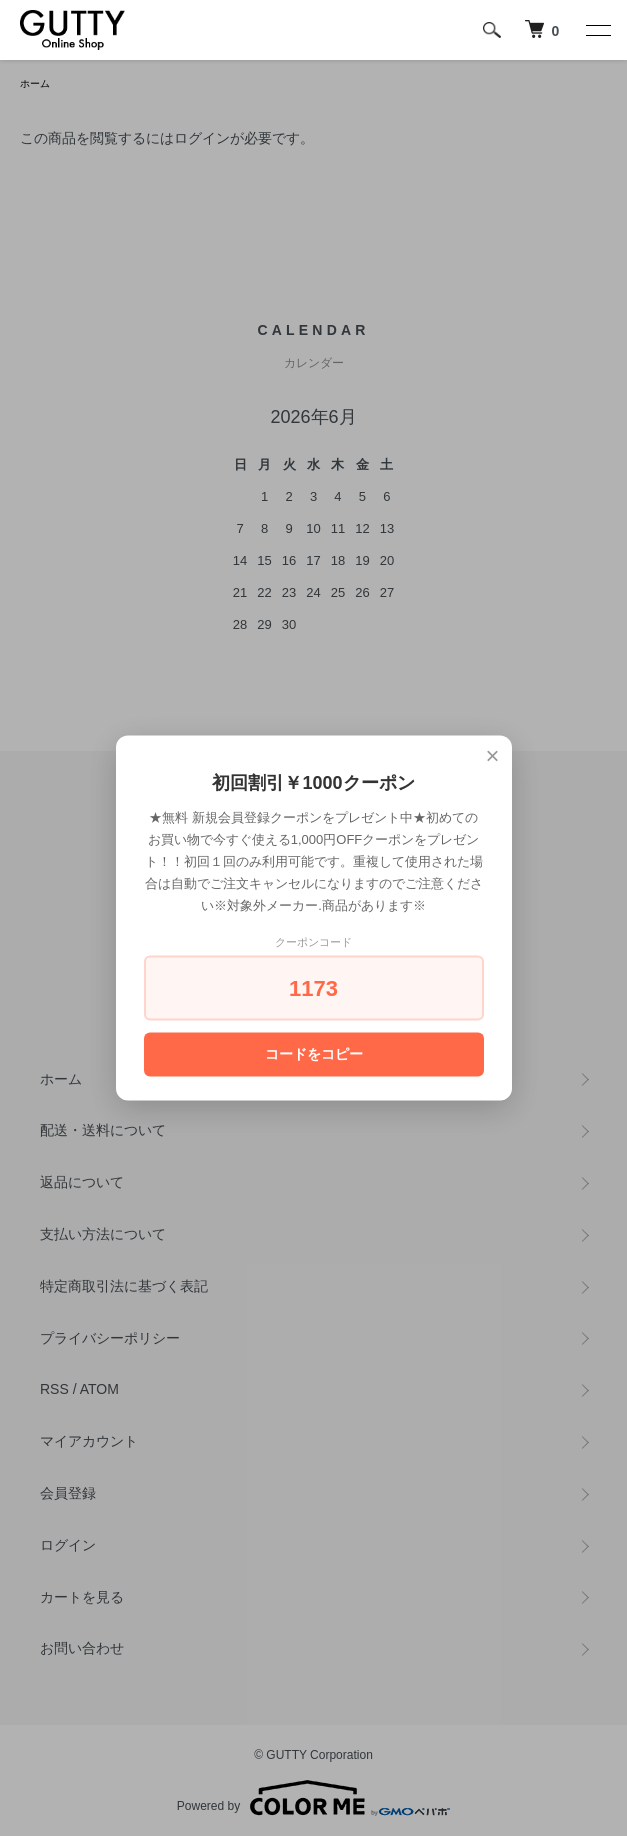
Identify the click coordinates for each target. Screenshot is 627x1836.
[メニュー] (597, 30)
